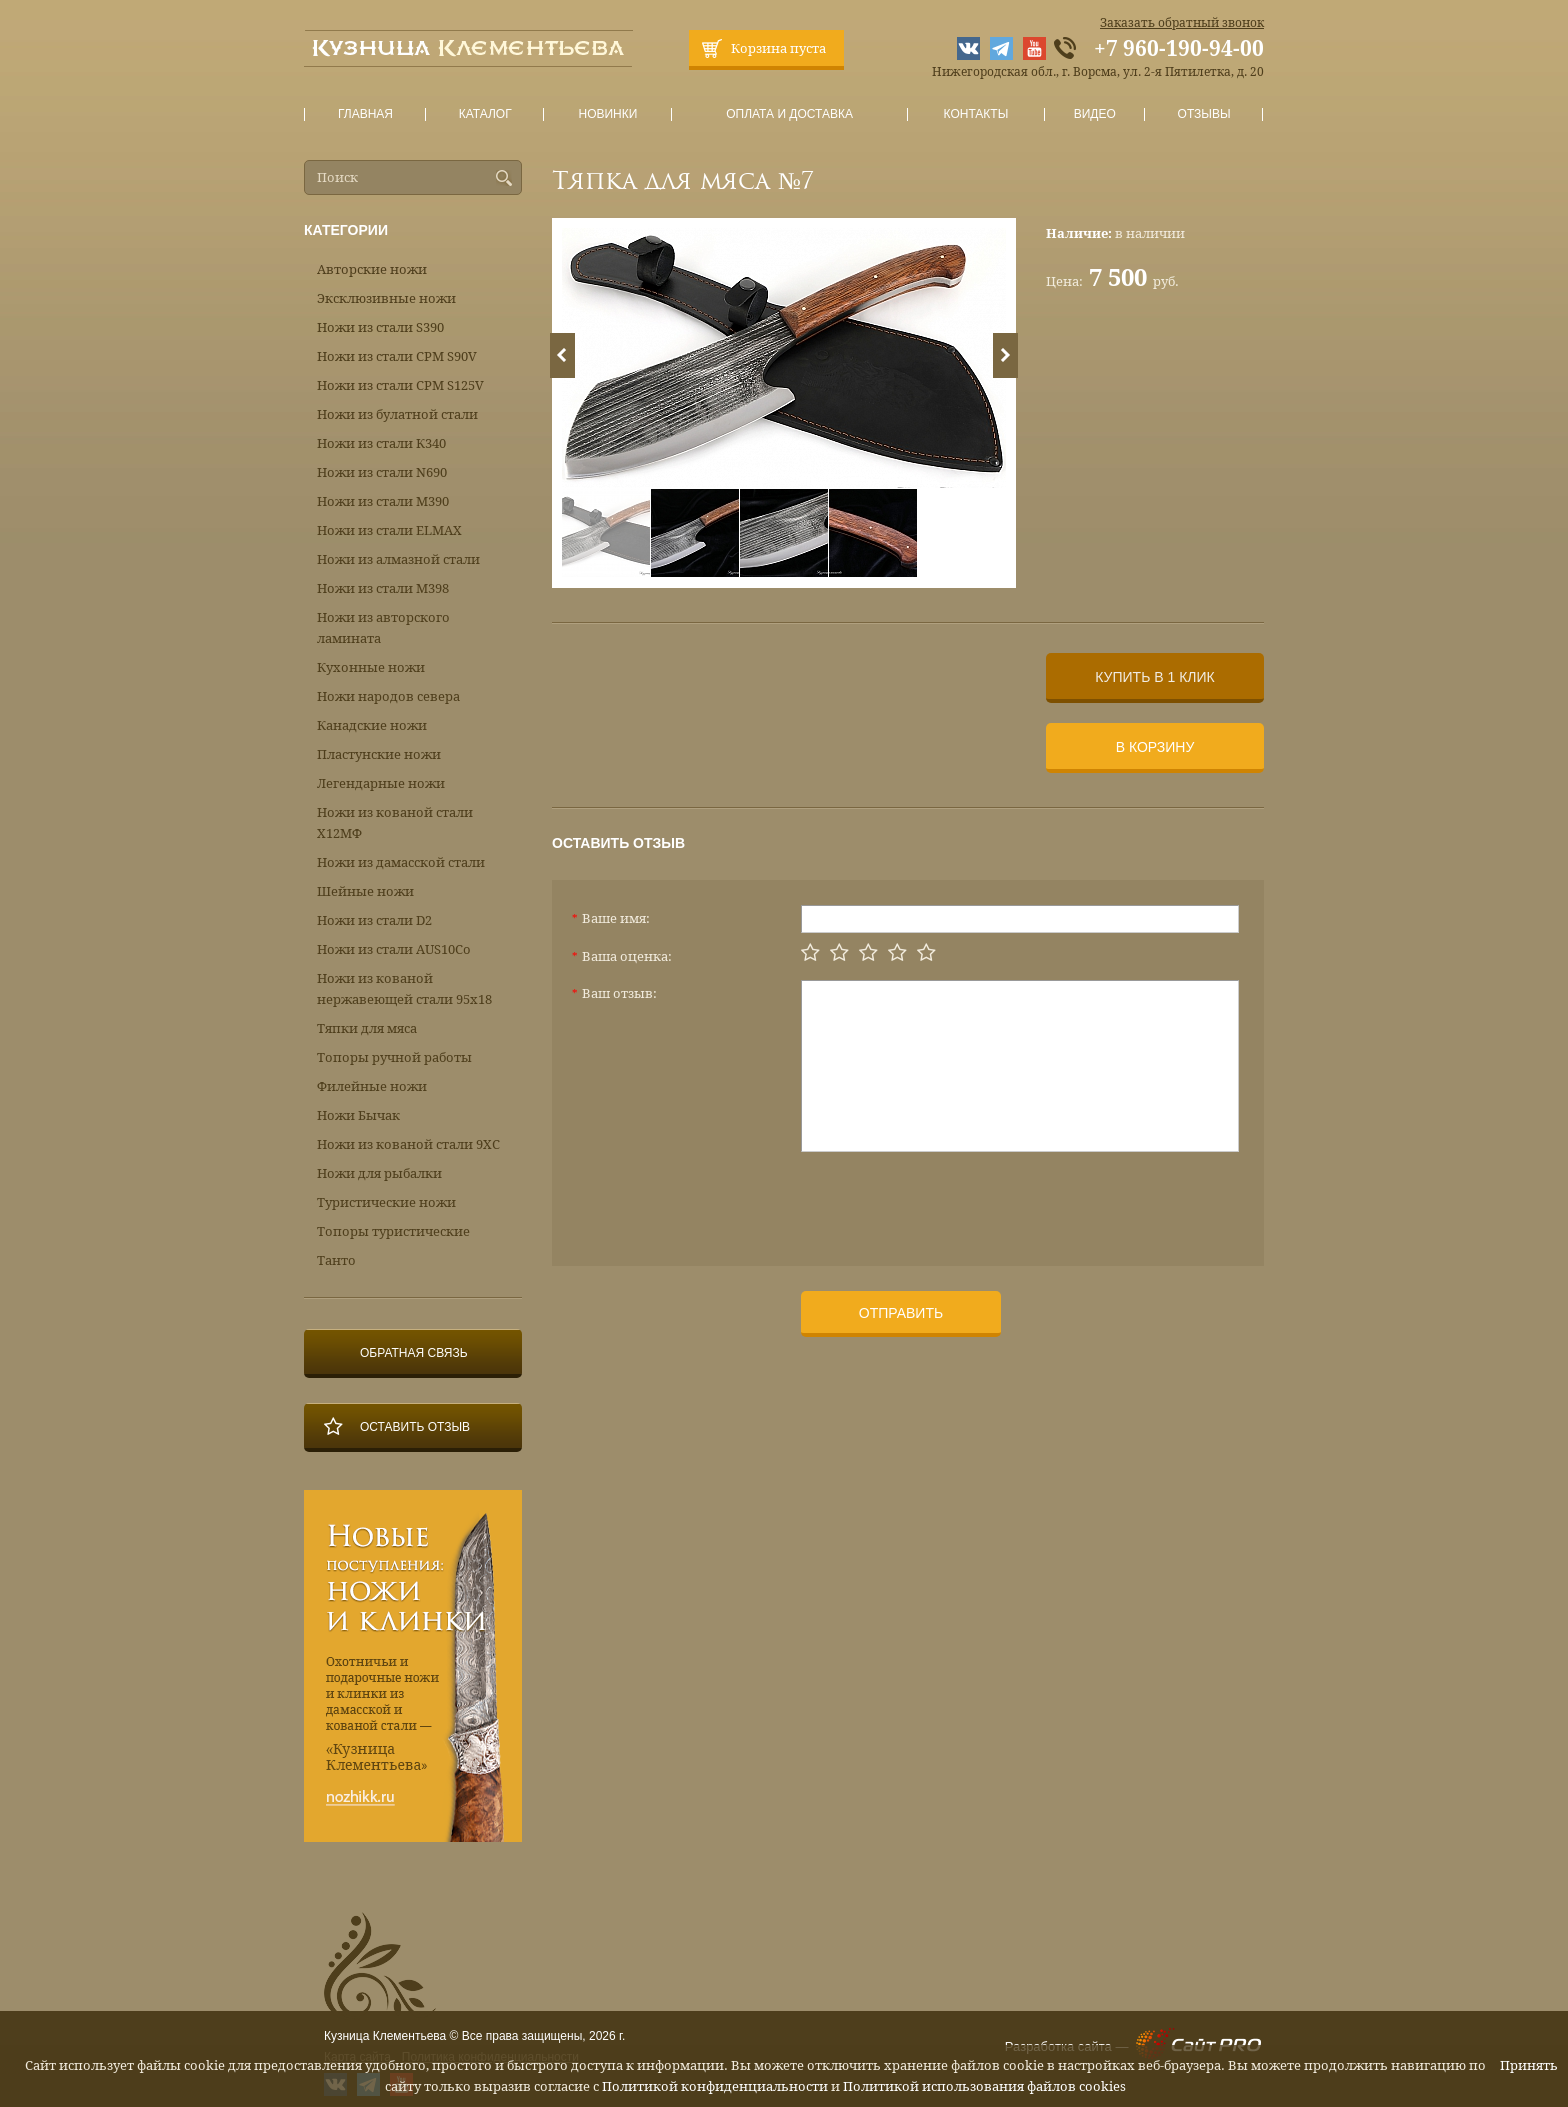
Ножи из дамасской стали (401, 862)
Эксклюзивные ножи (386, 298)
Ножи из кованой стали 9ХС (408, 1144)
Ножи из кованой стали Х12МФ (395, 823)
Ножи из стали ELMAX (389, 530)
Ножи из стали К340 (381, 443)
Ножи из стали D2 (374, 920)
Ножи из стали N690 (382, 472)
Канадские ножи (372, 725)
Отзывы (1204, 114)
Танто (336, 1260)
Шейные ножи (365, 891)
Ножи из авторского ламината (383, 628)
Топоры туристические (393, 1231)
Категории (346, 230)
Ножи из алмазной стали (398, 559)
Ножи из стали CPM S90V (397, 356)
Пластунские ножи (379, 754)
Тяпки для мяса (367, 1028)
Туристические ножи (386, 1202)
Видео (1094, 114)
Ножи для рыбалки (379, 1173)
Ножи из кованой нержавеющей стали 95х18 (404, 989)
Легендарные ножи (381, 783)
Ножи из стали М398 (383, 588)
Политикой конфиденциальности (715, 2086)
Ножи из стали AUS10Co (394, 949)
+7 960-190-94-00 (1179, 49)
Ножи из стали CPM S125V (400, 385)
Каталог (485, 114)
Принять (1529, 2065)
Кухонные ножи (371, 667)
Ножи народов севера (388, 696)
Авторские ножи (372, 269)
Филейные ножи (372, 1086)
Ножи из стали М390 (383, 501)
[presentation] (953, 1201)
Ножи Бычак (358, 1115)
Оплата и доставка (790, 114)
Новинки (608, 114)
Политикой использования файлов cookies (984, 2086)
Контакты (975, 114)
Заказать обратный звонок (1182, 23)
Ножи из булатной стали (397, 414)
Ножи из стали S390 (380, 327)
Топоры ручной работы (394, 1057)
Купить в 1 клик (1154, 677)
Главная (366, 114)
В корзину (1155, 747)
